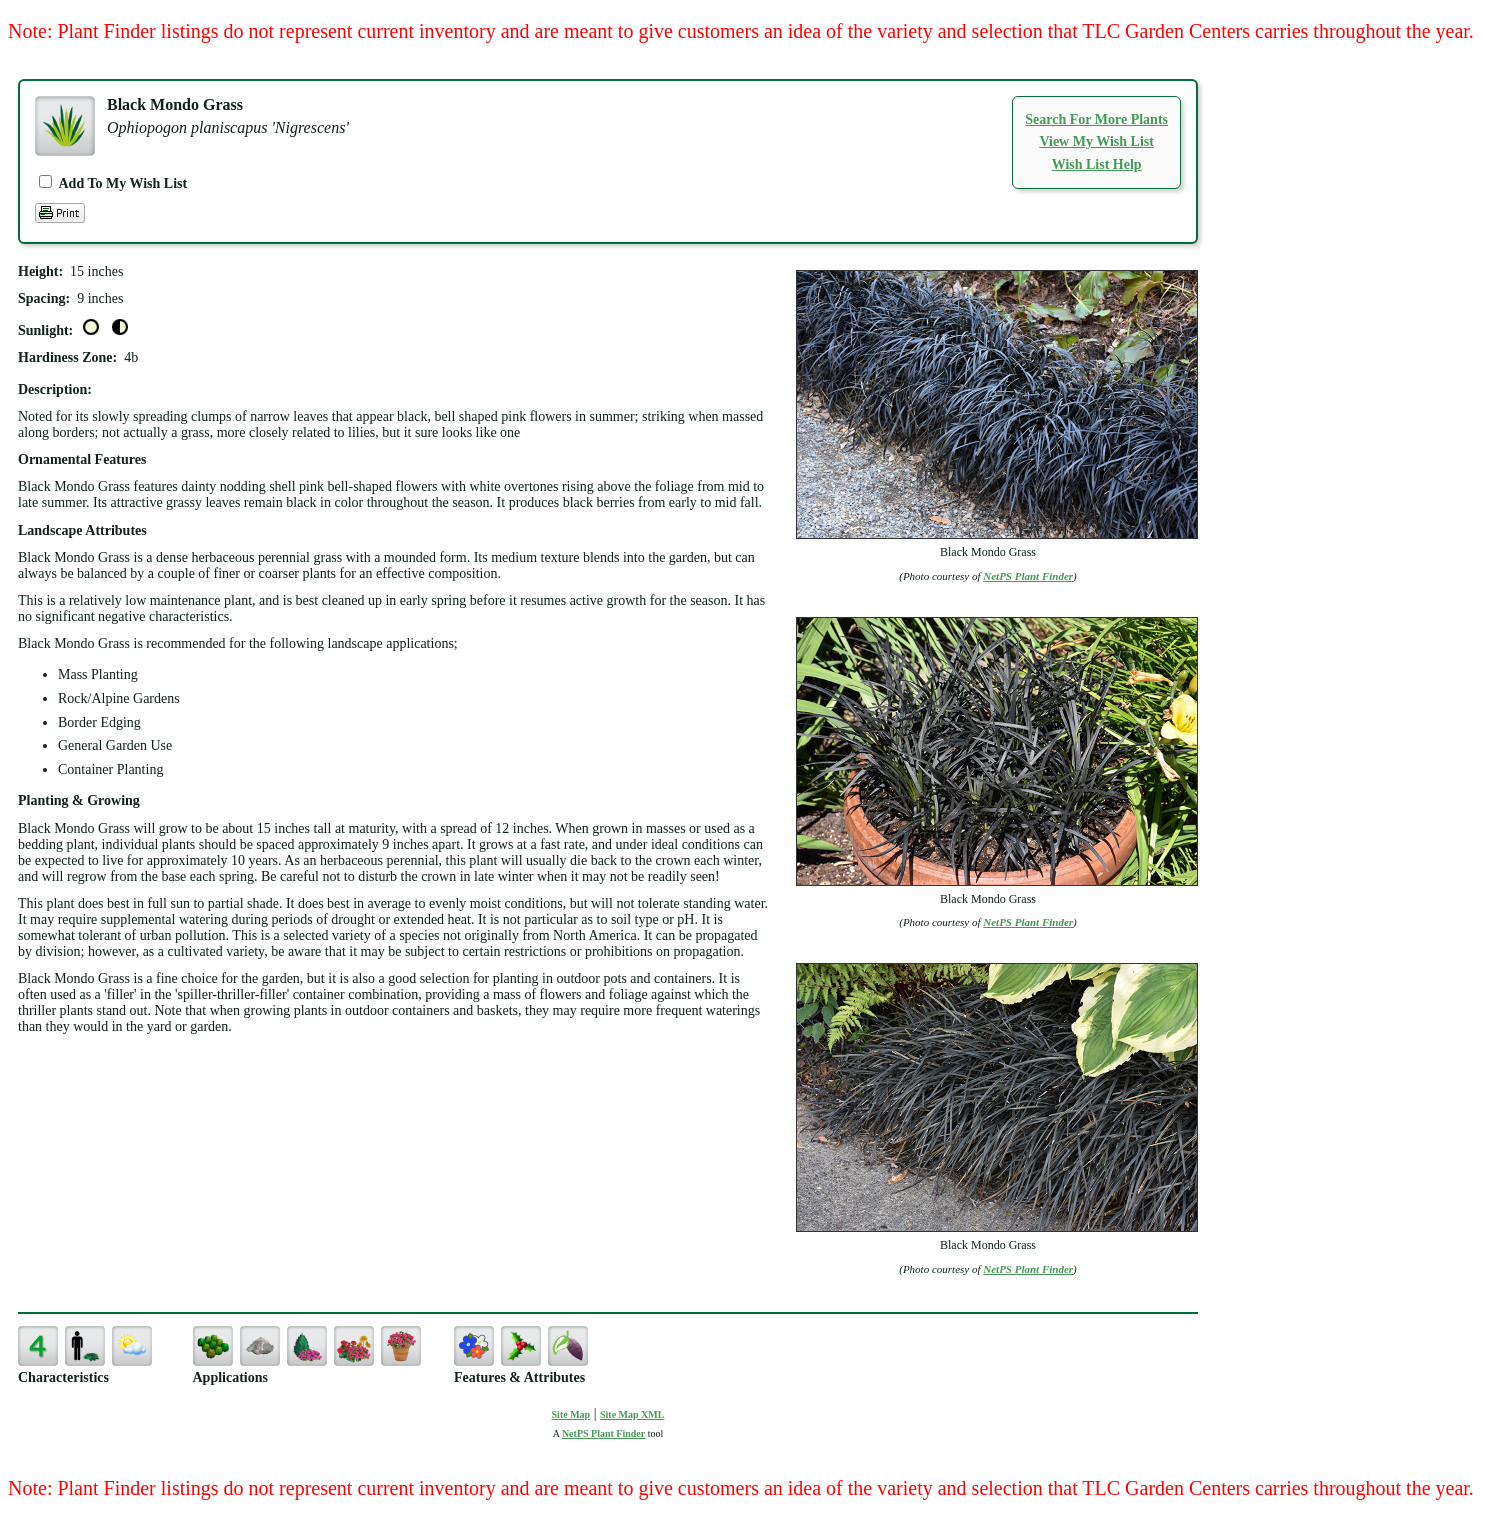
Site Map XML (632, 1414)
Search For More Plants (1096, 119)
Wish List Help (1097, 164)
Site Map (571, 1414)
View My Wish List (1096, 141)
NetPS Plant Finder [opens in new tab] (603, 1433)
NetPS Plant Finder (1028, 576)
